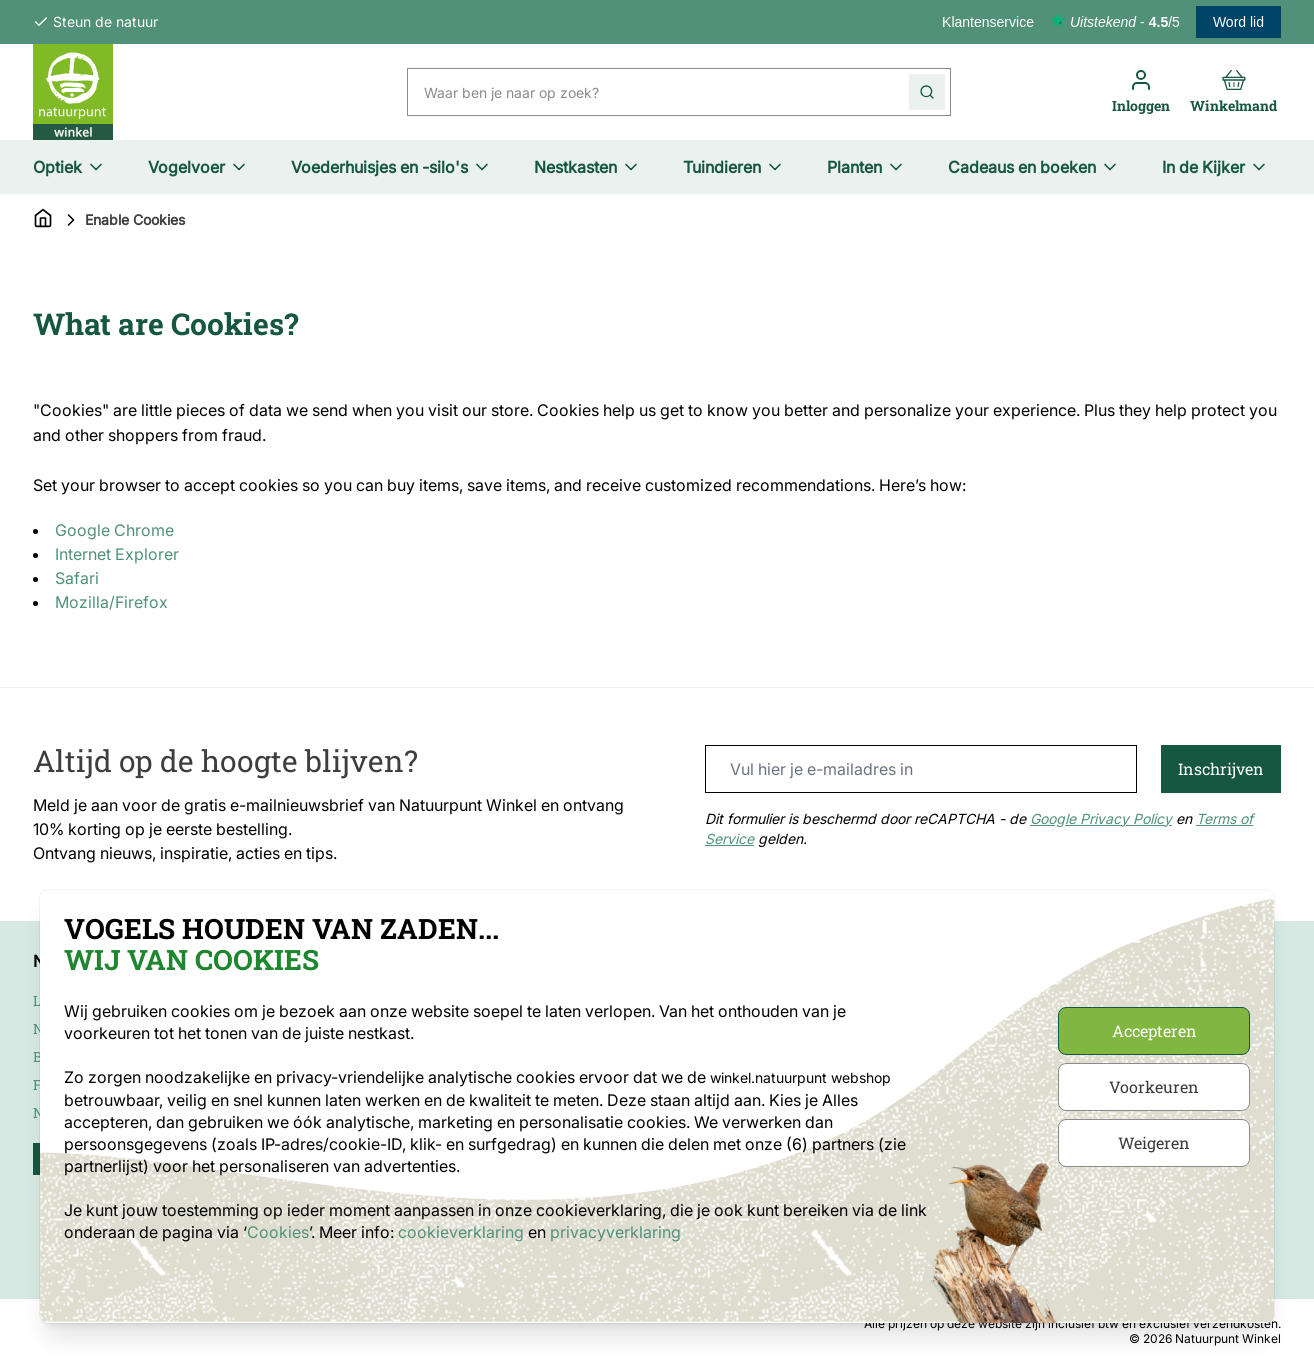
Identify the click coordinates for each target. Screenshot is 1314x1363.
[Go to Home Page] (43, 220)
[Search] (927, 92)
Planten (866, 167)
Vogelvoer (198, 167)
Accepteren (1154, 1030)
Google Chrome (114, 530)
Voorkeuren (1154, 1086)
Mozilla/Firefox (111, 602)
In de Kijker (1215, 167)
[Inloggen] (1141, 92)
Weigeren (1154, 1142)
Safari (77, 578)
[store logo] (73, 92)
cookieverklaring (463, 1232)
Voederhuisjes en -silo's (391, 167)
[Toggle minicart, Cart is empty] (1233, 92)
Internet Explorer (117, 554)
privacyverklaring (615, 1232)
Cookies (278, 1232)
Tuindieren (734, 167)
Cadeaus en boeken (1034, 167)
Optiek (69, 167)
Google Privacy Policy (1101, 818)
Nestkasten (587, 167)
